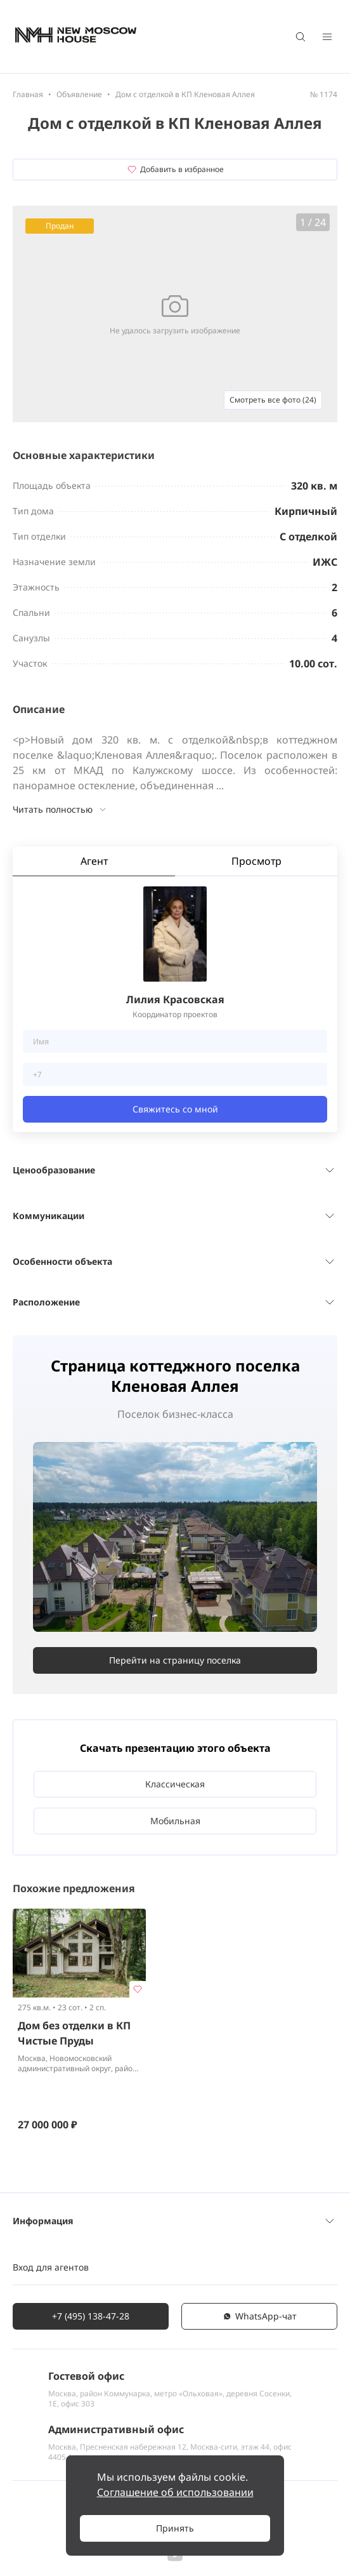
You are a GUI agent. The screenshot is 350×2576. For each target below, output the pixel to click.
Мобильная (175, 1821)
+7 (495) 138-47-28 (90, 2316)
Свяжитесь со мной (175, 1109)
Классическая (175, 1784)
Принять (175, 2528)
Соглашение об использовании (175, 2492)
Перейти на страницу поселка (175, 1660)
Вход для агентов (51, 2267)
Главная (28, 94)
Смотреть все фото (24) (273, 399)
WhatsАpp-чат (259, 2316)
